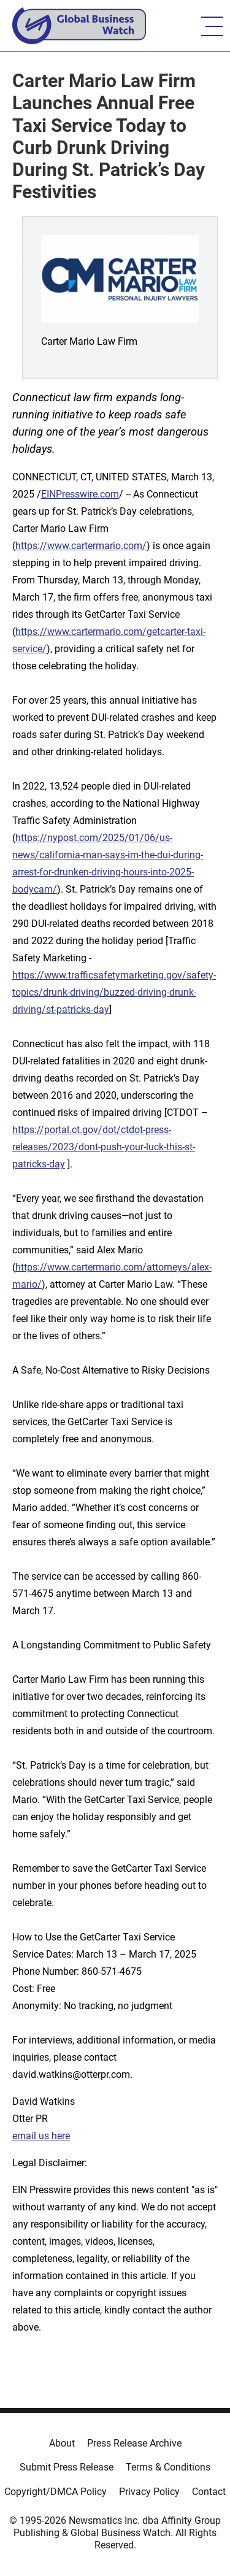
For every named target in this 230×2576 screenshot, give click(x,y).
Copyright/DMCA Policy (55, 2491)
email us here (41, 2136)
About (62, 2443)
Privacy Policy (149, 2491)
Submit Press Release (66, 2467)
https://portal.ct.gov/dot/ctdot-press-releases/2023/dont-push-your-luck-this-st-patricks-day (103, 1147)
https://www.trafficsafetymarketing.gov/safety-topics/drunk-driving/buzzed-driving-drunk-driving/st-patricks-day (114, 992)
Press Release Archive (134, 2443)
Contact (209, 2491)
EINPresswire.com (80, 494)
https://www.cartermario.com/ (81, 546)
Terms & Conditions (168, 2467)
